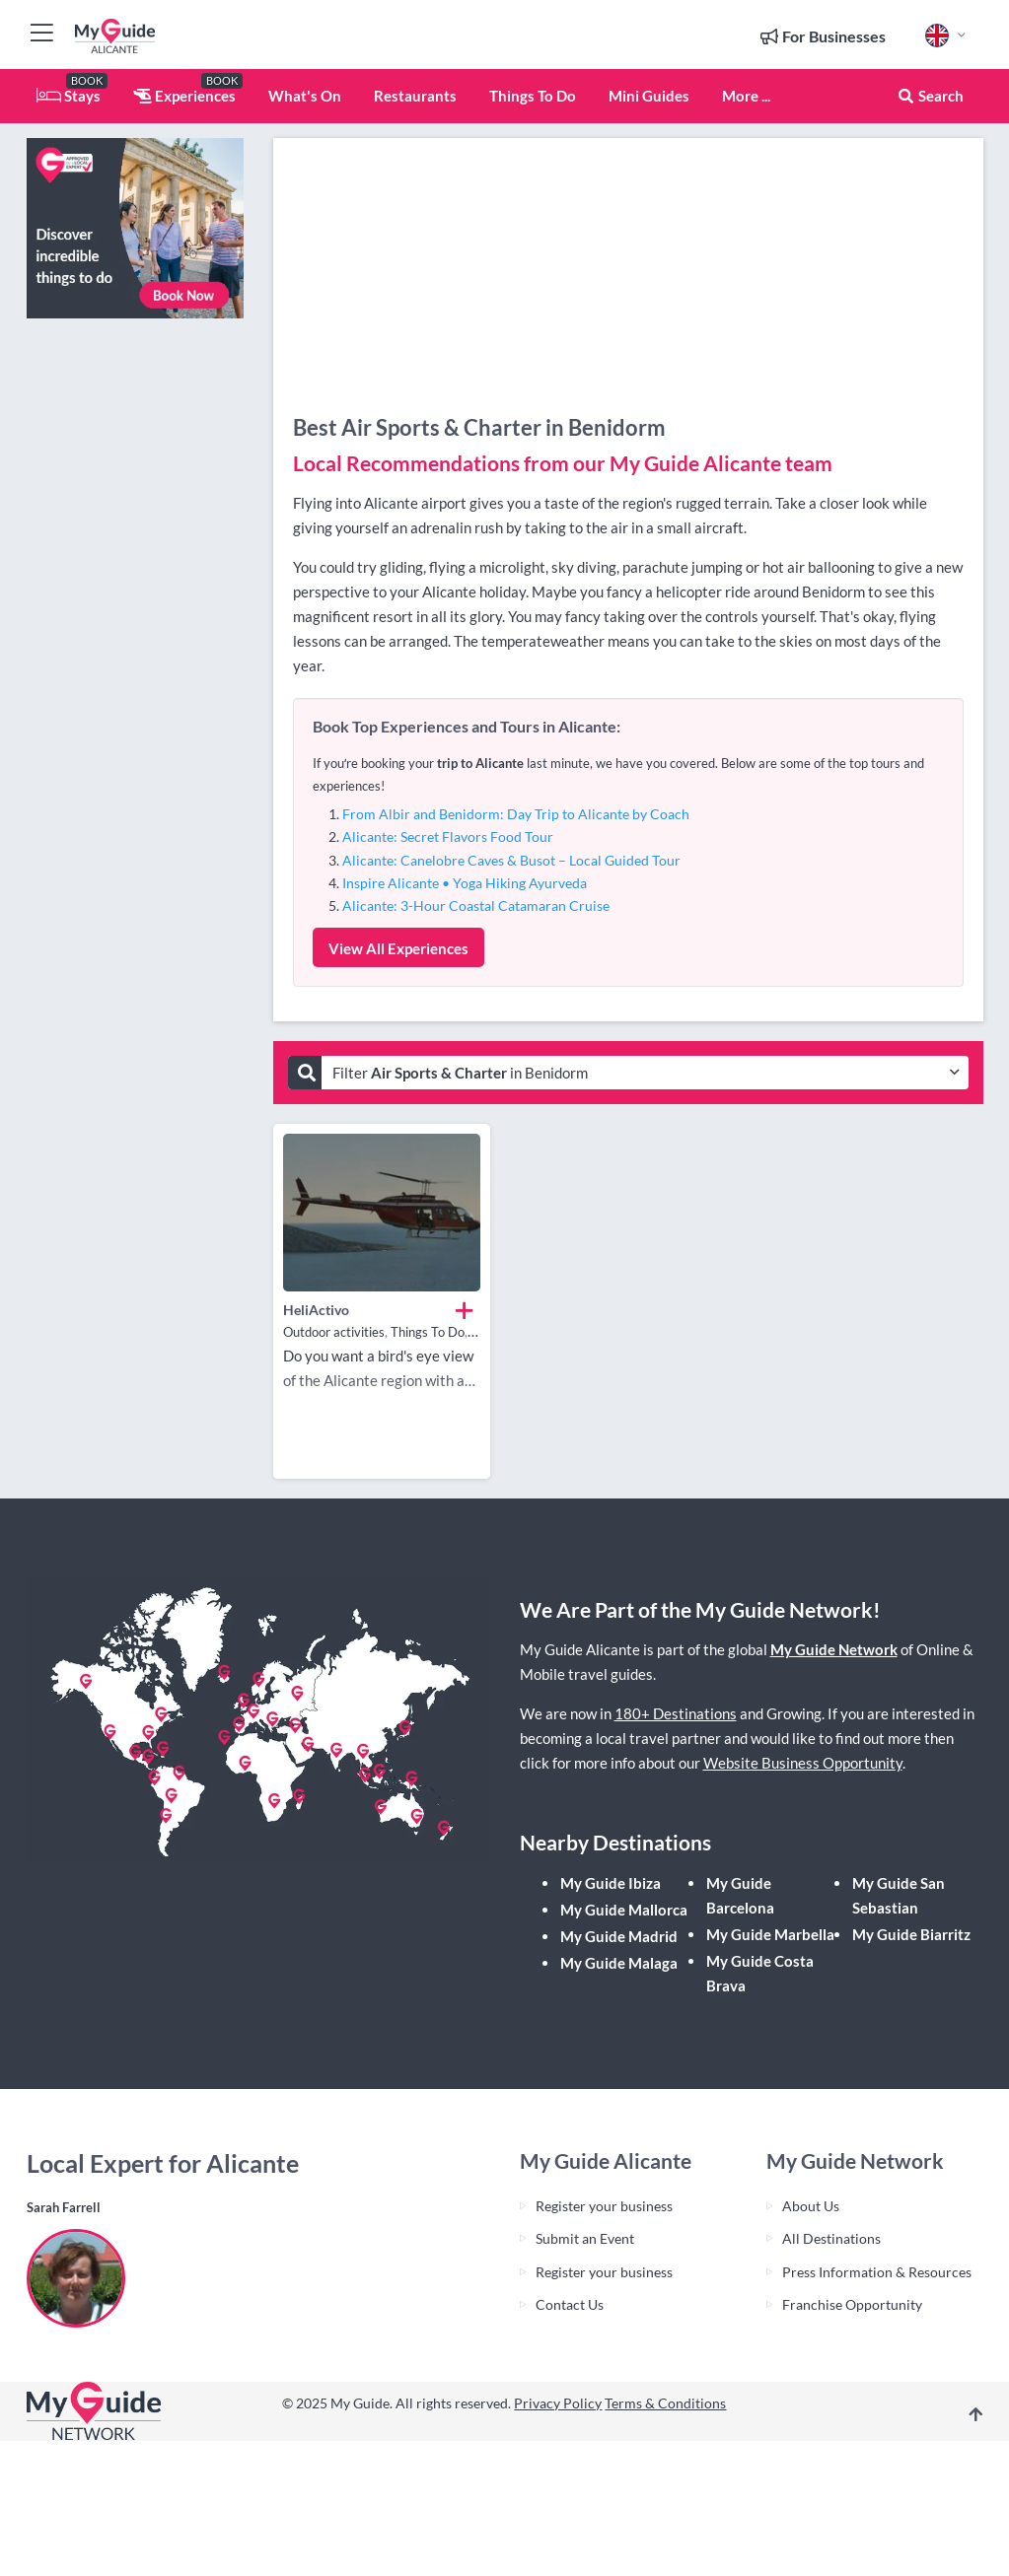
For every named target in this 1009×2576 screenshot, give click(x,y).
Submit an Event (585, 2238)
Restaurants (415, 95)
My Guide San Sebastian (898, 1895)
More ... (746, 95)
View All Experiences (398, 948)
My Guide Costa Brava (760, 1973)
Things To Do (532, 95)
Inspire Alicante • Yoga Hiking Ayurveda (464, 882)
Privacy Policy (558, 2403)
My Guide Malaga (619, 1963)
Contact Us (570, 2304)
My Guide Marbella (770, 1934)
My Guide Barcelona (740, 1895)
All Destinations (831, 2238)
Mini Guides (649, 95)
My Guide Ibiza (610, 1883)
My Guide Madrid (619, 1936)
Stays (68, 95)
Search (930, 95)
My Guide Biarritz (911, 1934)
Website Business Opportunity (802, 1763)
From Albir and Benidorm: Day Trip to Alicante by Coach (515, 813)
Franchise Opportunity (852, 2304)
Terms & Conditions (665, 2403)
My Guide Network (834, 1649)
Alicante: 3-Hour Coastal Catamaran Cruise (476, 905)
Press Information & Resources (877, 2271)
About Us (810, 2205)
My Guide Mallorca (623, 1909)
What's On (304, 95)
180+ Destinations (675, 1713)
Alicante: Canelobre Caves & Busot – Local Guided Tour (511, 860)
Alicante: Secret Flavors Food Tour (447, 836)
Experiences (184, 95)
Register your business (604, 2205)
